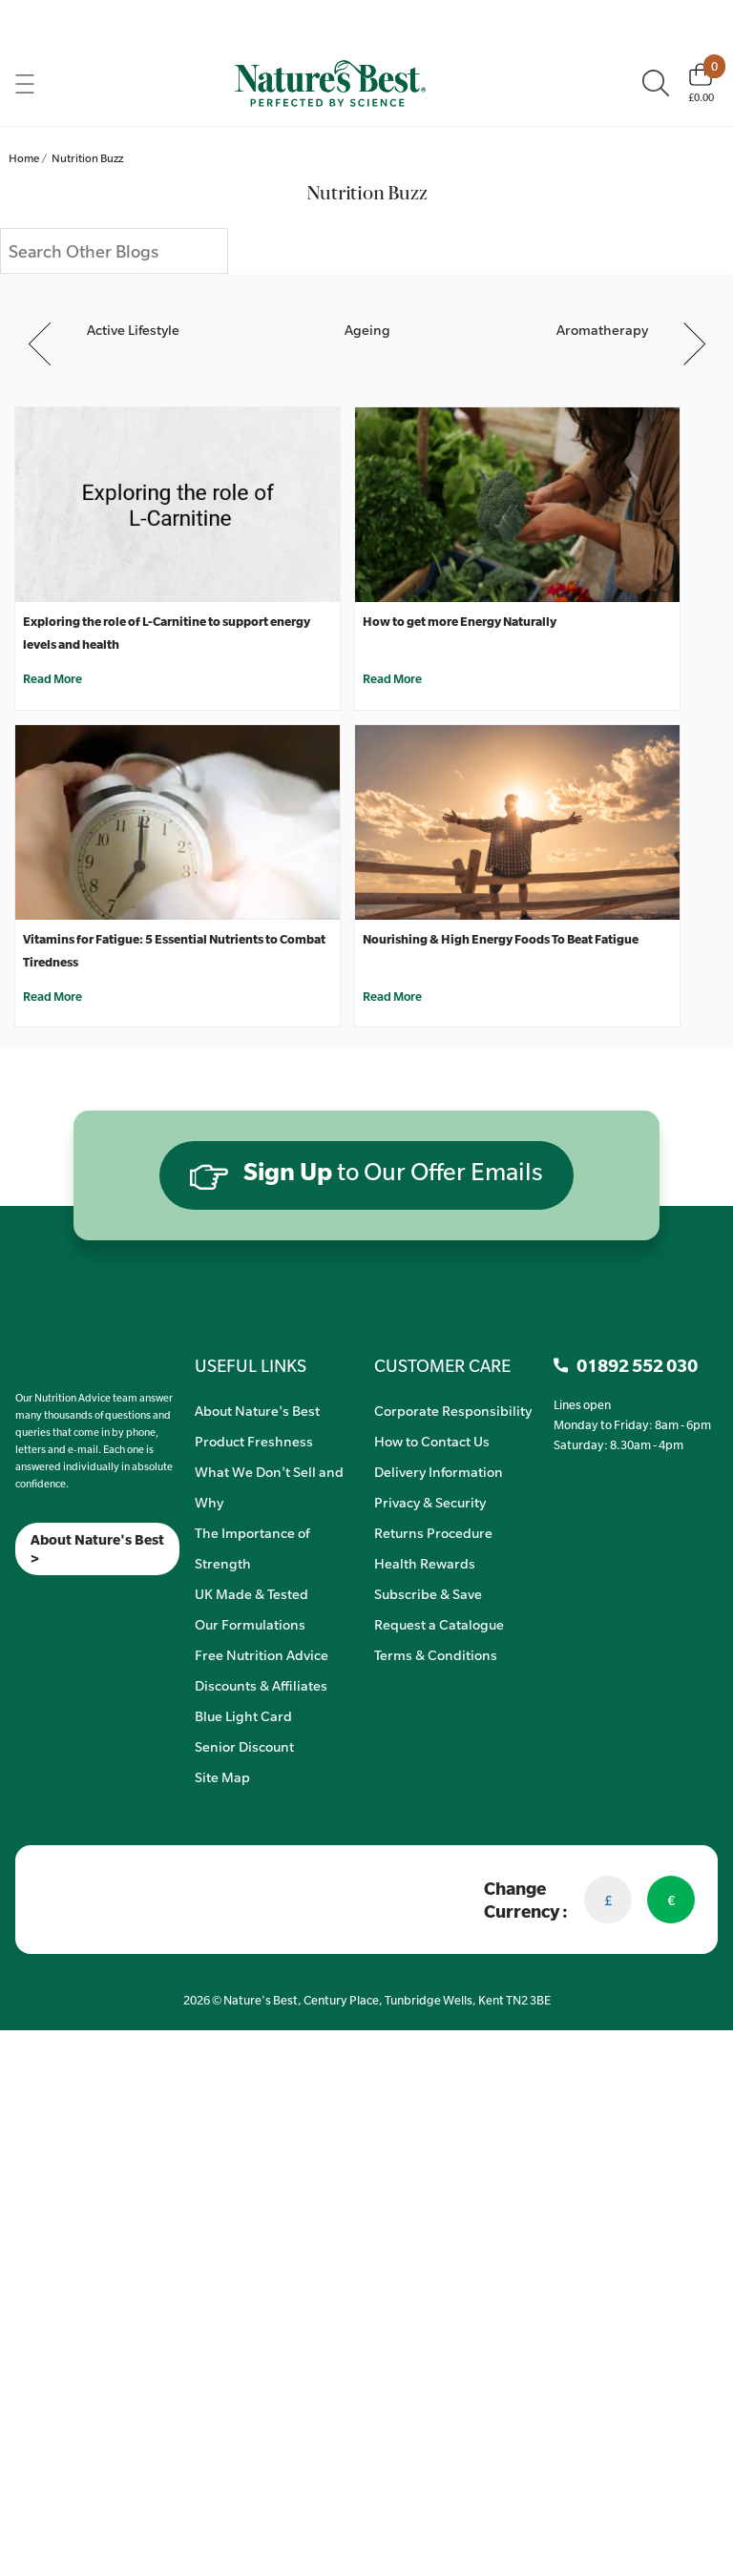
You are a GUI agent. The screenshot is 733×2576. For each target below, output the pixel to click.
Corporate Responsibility (453, 1410)
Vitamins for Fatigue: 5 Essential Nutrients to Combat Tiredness (174, 950)
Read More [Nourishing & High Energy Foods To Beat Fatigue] (392, 996)
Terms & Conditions (435, 1654)
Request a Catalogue (439, 1623)
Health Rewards (424, 1562)
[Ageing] (367, 312)
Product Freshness (254, 1440)
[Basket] (701, 83)
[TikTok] (48, 1599)
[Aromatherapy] (602, 312)
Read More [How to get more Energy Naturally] (392, 678)
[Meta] (15, 1599)
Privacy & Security (430, 1501)
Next (694, 343)
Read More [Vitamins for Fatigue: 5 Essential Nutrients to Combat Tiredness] (52, 996)
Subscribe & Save (428, 1593)
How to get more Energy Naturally (459, 621)
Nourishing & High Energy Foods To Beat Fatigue (501, 938)
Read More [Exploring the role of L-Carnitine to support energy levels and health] (52, 678)
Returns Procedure (433, 1532)
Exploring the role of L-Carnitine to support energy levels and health (166, 632)
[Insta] (31, 1599)
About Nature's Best (257, 1410)
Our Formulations (250, 1623)
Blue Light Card (243, 1715)
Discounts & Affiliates (261, 1684)
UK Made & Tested (251, 1593)
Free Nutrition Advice (261, 1654)
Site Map (222, 1776)
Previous (42, 343)
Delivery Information (438, 1471)
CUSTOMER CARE (442, 1365)
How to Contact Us (432, 1440)
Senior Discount (244, 1746)
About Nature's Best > (97, 1548)
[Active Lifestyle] (132, 312)
